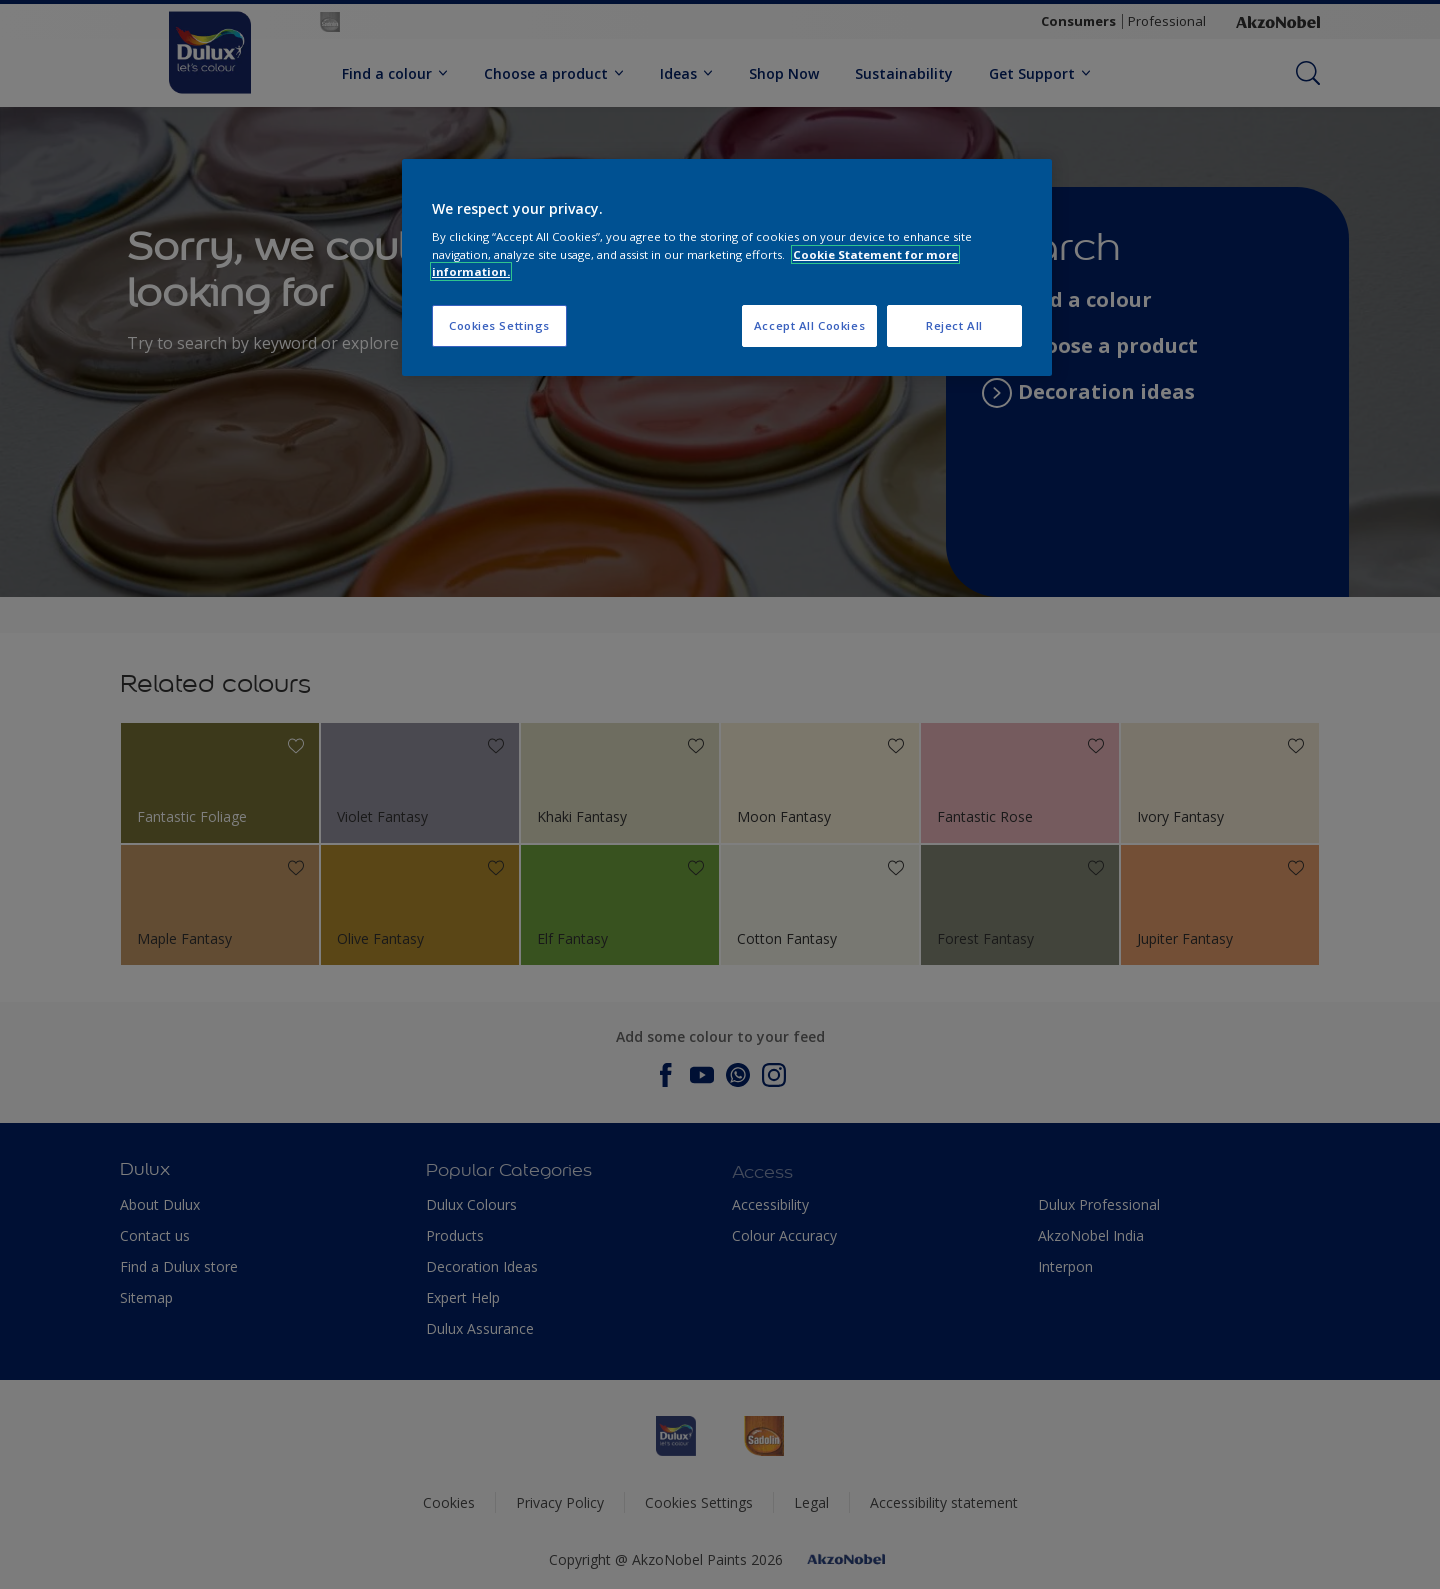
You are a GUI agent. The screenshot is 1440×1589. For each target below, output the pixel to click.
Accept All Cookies (809, 325)
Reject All (954, 325)
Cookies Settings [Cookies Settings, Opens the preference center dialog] (499, 325)
